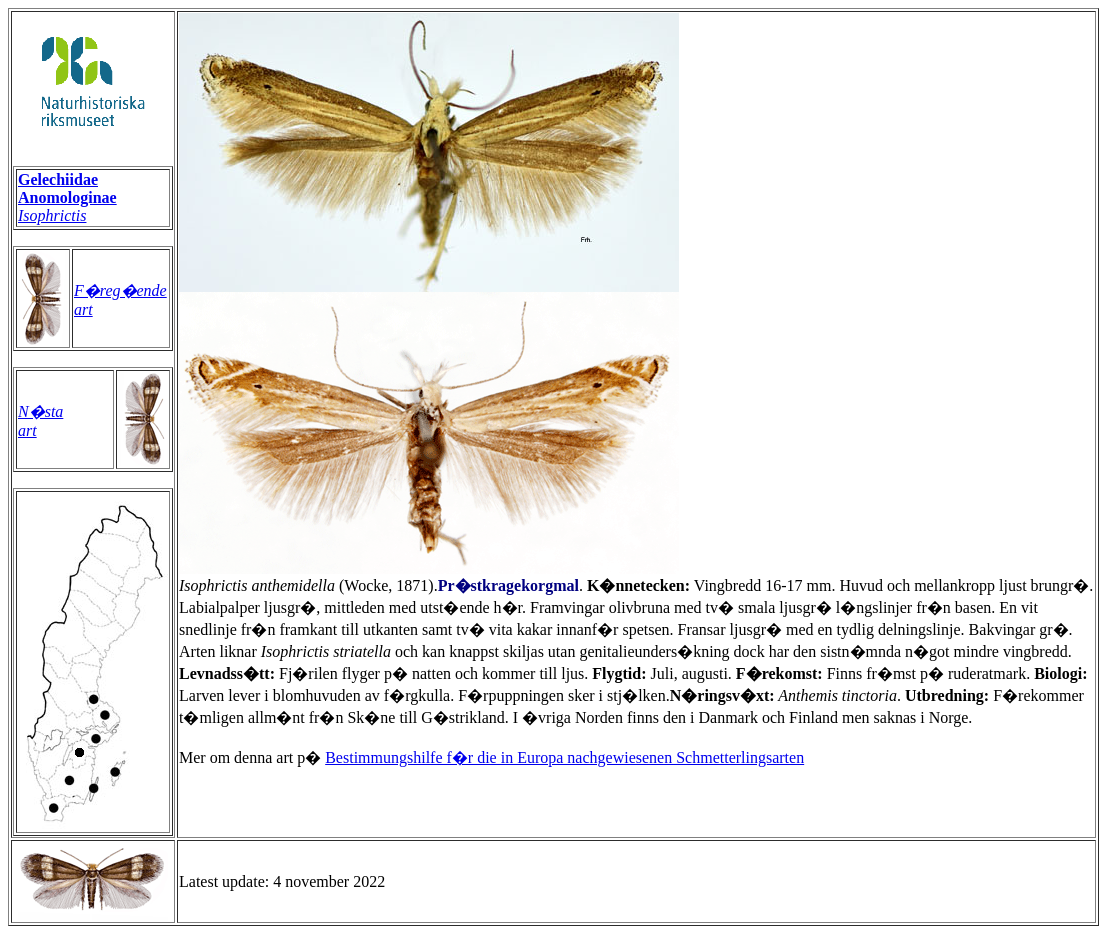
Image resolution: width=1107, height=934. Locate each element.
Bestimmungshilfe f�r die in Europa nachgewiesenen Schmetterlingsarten (564, 757)
